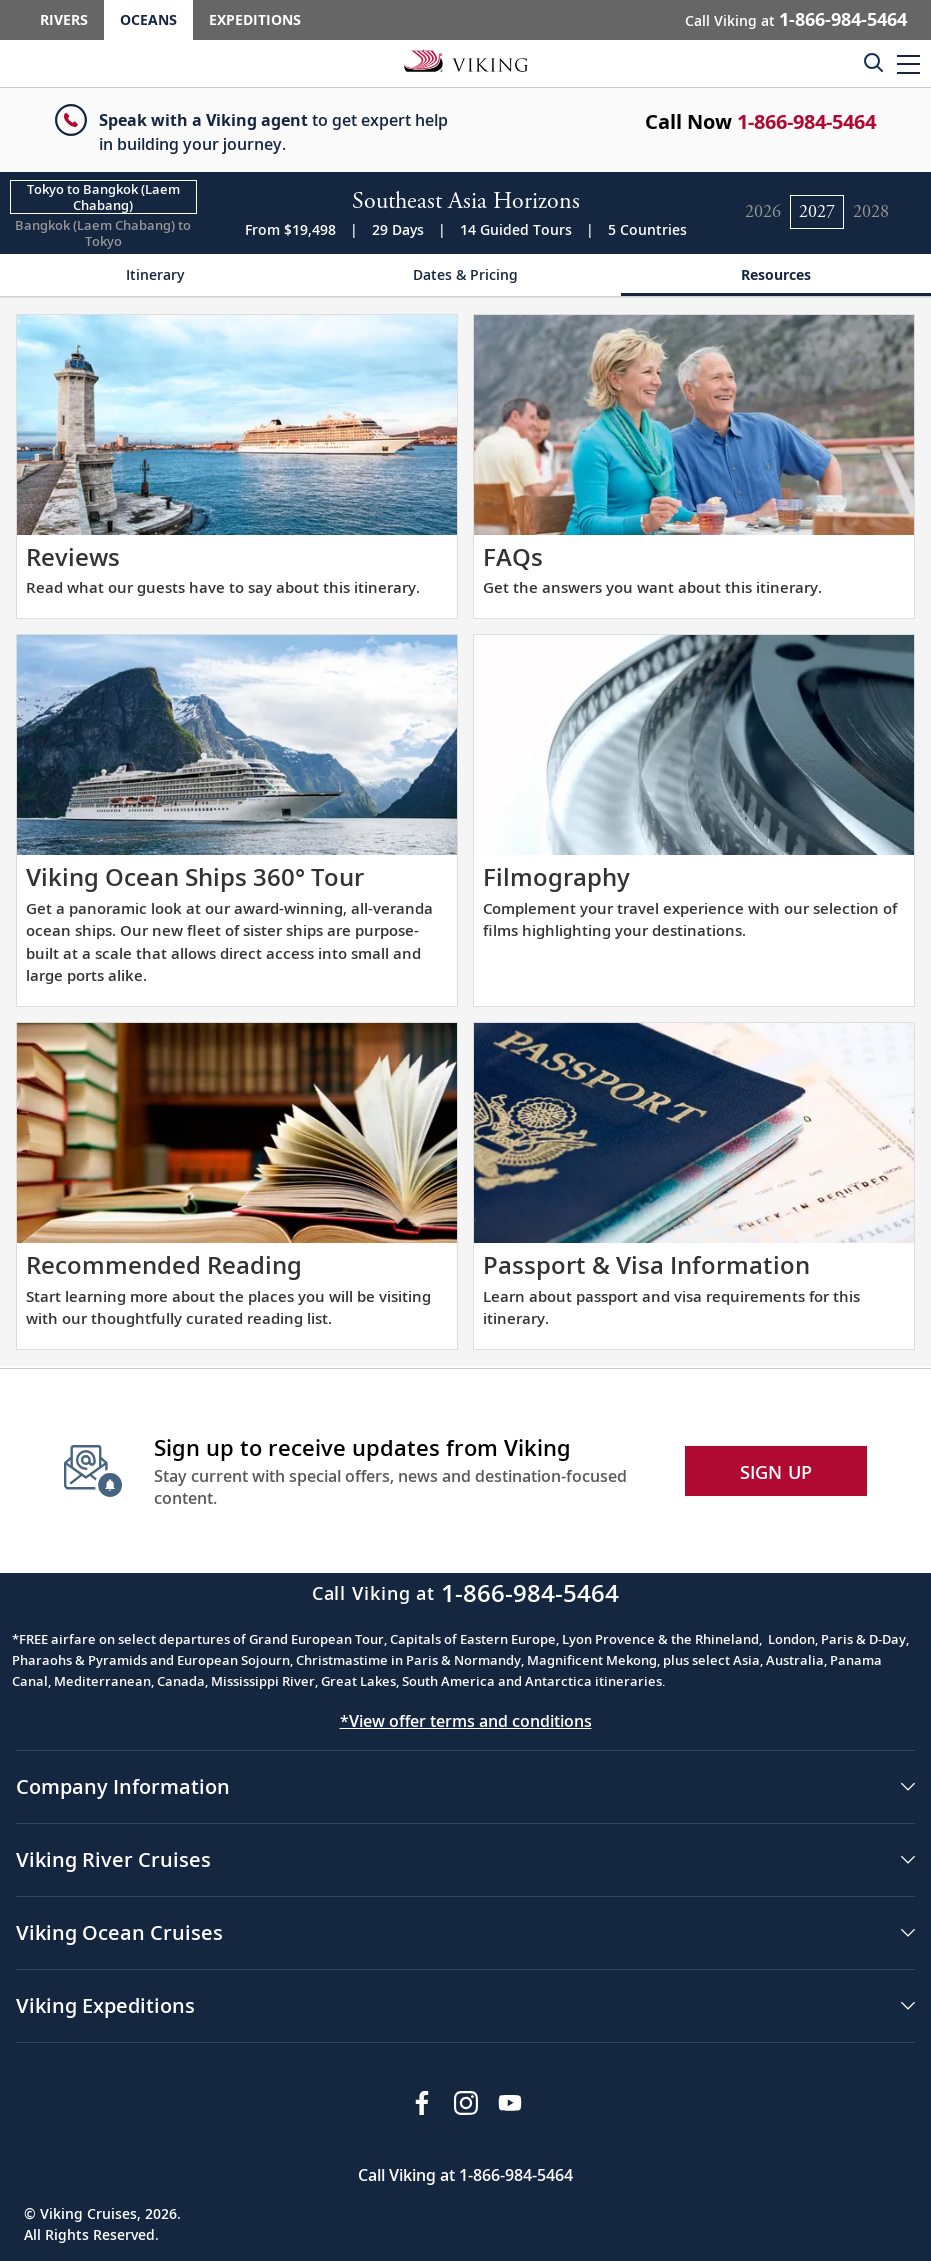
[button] (908, 63)
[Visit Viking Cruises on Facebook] (422, 2103)
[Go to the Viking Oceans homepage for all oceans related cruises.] (466, 60)
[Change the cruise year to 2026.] (763, 212)
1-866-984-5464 (806, 121)
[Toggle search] (873, 62)
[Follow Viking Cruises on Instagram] (466, 2103)
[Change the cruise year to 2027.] (817, 212)
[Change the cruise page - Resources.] (776, 275)
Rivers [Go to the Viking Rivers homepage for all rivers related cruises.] (64, 19)
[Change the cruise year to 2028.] (871, 212)
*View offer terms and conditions (466, 1721)
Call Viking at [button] (796, 19)
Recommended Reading (164, 1264)
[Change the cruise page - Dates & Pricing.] (465, 275)
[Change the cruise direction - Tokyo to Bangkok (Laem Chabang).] (103, 197)
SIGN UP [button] (776, 1472)
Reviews (73, 556)
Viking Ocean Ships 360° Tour (195, 876)
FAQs (513, 556)
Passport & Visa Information (646, 1264)
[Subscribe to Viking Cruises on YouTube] (510, 2103)
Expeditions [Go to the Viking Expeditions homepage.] (255, 19)
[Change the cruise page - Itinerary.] (155, 275)
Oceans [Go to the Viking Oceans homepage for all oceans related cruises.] (148, 19)
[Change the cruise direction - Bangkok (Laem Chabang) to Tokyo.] (103, 233)
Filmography (556, 876)
